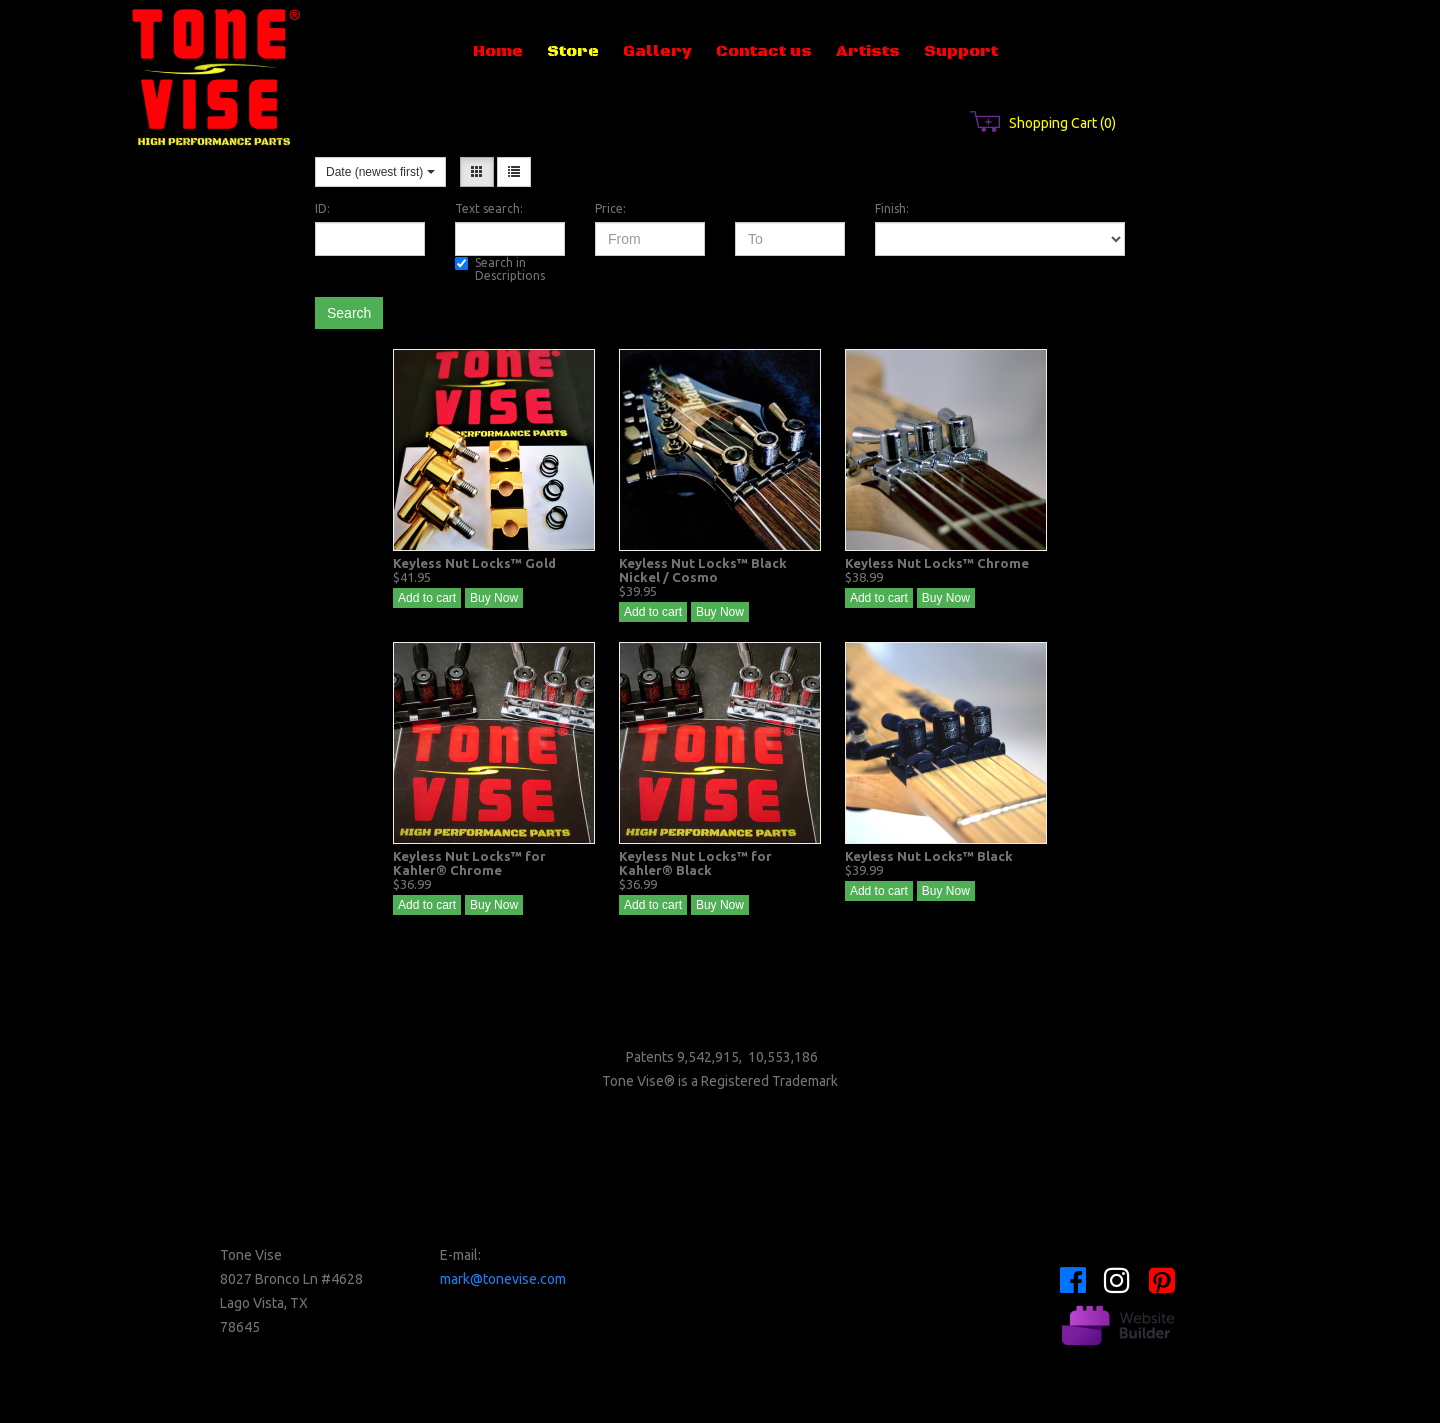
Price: (610, 208)
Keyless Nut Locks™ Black (929, 856)
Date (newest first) (380, 172)
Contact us (764, 51)
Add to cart (427, 598)
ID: (322, 208)
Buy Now (494, 598)
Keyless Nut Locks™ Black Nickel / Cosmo (703, 570)
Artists (868, 51)
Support (961, 51)
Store (573, 51)
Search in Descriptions (500, 269)
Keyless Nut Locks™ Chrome (937, 563)
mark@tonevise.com (503, 1279)
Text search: (489, 208)
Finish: (892, 208)
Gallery (657, 51)
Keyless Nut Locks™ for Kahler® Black (695, 863)
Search (349, 313)
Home (498, 51)
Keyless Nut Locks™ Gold (474, 563)
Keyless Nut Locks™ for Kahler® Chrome (469, 863)
